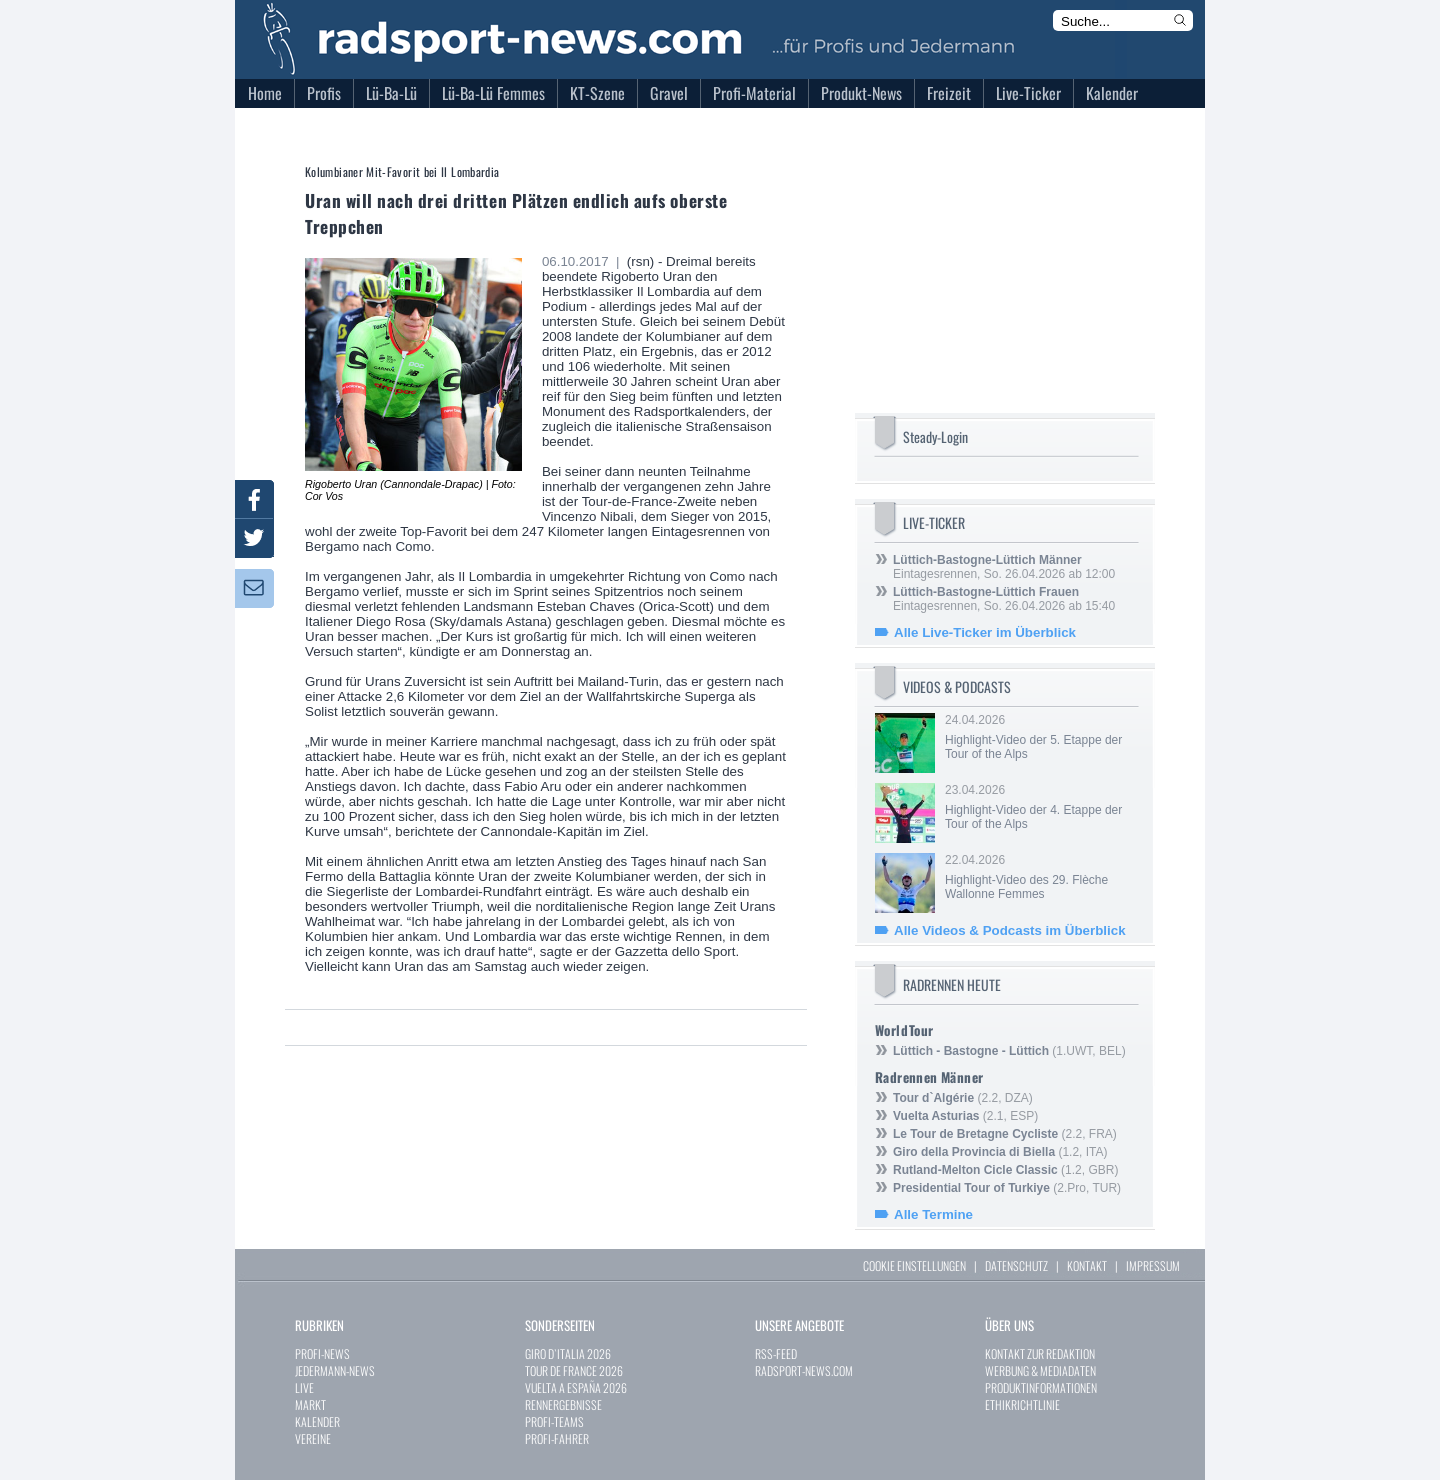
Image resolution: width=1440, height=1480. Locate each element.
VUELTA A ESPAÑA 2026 (576, 1387)
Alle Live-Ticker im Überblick (985, 632)
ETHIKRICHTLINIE (1022, 1404)
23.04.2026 (1040, 807)
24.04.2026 (1040, 737)
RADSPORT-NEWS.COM (804, 1370)
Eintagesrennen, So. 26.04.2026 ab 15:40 (1004, 599)
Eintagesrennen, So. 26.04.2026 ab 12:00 (1004, 567)
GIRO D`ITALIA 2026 (568, 1353)
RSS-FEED (776, 1353)
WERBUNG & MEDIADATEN (1040, 1370)
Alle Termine (933, 1214)
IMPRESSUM (1153, 1265)
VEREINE (313, 1438)
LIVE (304, 1387)
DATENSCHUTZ (1016, 1265)
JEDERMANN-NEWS (335, 1370)
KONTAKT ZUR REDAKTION (1040, 1353)
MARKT (310, 1404)
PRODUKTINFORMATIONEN (1041, 1387)
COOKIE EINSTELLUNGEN (914, 1265)
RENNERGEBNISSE (563, 1404)
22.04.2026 (1040, 877)
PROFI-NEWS (322, 1353)
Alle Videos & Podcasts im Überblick (1010, 930)
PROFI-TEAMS (554, 1421)
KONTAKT (1087, 1265)
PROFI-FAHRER (557, 1438)
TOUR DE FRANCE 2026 (574, 1370)
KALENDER (317, 1421)
